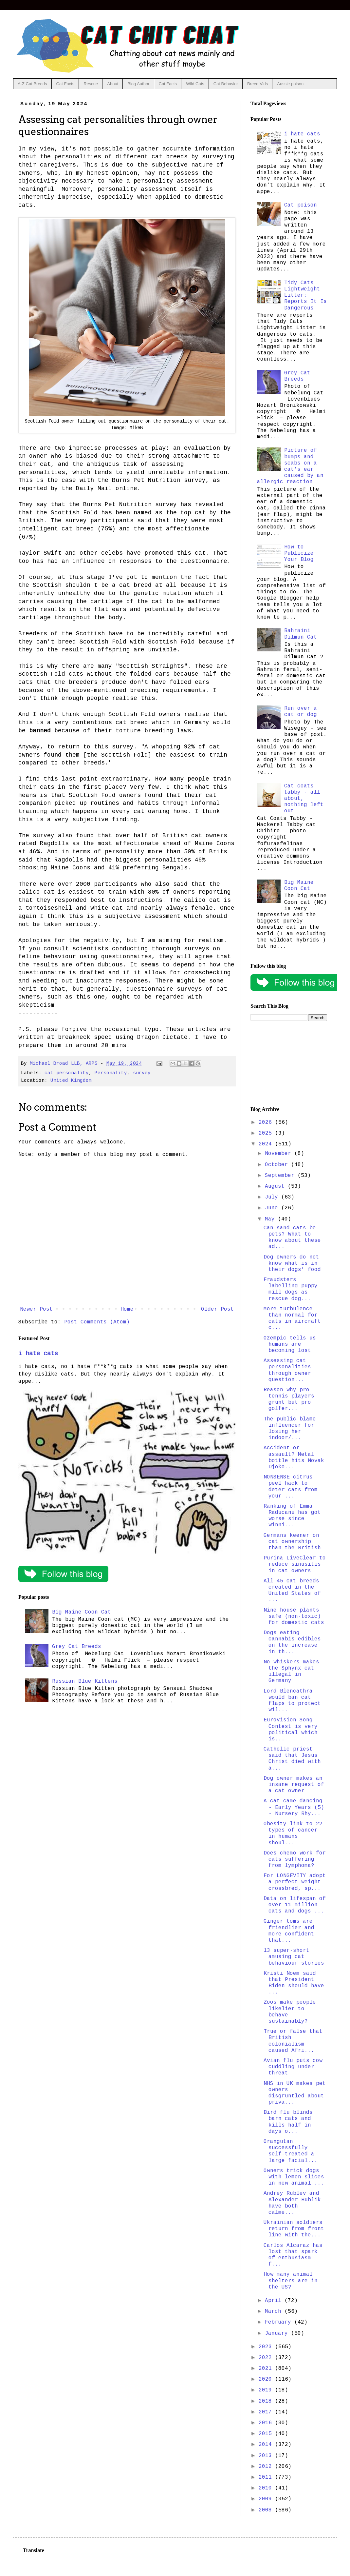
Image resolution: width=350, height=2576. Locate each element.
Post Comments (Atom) (97, 1322)
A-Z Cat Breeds (32, 83)
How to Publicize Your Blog (299, 553)
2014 (267, 2444)
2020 (267, 2379)
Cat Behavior (225, 83)
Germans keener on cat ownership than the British (292, 1542)
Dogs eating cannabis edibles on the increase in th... (292, 1642)
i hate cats (38, 1353)
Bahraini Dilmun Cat (300, 634)
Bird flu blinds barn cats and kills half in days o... (288, 2122)
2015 (267, 2434)
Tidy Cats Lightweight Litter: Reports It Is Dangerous (305, 295)
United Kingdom (71, 1080)
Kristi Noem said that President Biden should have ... (294, 1983)
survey (142, 1073)
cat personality (67, 1073)
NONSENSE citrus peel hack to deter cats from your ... (291, 1486)
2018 (267, 2401)
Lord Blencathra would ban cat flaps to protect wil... (292, 1700)
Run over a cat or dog (300, 711)
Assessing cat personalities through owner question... (287, 1370)
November (279, 1154)
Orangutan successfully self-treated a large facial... (291, 2151)
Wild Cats (195, 83)
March (275, 2311)
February (279, 2322)
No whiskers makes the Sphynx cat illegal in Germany (291, 1671)
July (273, 1197)
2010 (267, 2488)
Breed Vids (257, 83)
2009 (267, 2499)
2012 (267, 2466)
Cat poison (300, 205)
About (112, 83)
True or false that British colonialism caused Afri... (293, 2041)
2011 (267, 2477)
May (271, 1219)
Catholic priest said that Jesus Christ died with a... (292, 1758)
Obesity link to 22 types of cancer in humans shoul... (293, 1833)
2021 (267, 2368)
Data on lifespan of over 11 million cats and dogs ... (295, 1905)
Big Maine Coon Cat (81, 1612)
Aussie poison (290, 83)
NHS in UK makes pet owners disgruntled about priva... (295, 2093)
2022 (267, 2358)
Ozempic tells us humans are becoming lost (290, 1344)
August (276, 1186)
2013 (267, 2456)
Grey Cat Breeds (76, 1647)
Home (127, 1309)
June (273, 1208)
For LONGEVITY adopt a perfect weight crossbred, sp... (295, 1882)
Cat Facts (65, 83)
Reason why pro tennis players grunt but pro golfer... (289, 1399)
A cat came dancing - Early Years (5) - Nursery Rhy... (294, 1807)
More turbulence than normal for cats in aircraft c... (292, 1318)
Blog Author (138, 83)
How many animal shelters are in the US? (291, 2280)
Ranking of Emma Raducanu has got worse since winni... (292, 1515)
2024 (267, 1144)
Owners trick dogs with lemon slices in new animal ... (294, 2177)
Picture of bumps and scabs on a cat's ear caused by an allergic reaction (290, 466)
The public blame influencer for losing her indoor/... (290, 1428)
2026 (267, 1122)
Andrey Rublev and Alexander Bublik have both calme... (292, 2202)
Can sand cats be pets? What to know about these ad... (292, 1237)
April (275, 2301)
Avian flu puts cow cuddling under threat (293, 2067)
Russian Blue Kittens (85, 1681)
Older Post (217, 1309)
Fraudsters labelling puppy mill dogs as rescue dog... (291, 1289)
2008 (267, 2510)
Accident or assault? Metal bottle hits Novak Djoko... (294, 1457)
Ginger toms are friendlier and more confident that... (289, 1930)
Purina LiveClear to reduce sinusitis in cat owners (295, 1564)
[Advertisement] (288, 1064)
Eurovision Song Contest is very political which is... (291, 1729)
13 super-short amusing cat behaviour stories (294, 1957)
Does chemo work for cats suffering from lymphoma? (295, 1859)
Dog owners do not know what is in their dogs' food (292, 1263)
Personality (111, 1073)
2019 (267, 2390)
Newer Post (36, 1309)
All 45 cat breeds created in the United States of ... (292, 1590)
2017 (267, 2412)
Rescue (90, 83)
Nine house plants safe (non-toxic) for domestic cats (294, 1616)
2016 (267, 2423)
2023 (267, 2347)
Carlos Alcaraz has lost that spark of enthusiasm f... (293, 2255)
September (281, 1176)
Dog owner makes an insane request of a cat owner (294, 1784)
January (278, 2333)
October (278, 1165)
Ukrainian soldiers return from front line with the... (294, 2229)
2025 (267, 1133)
